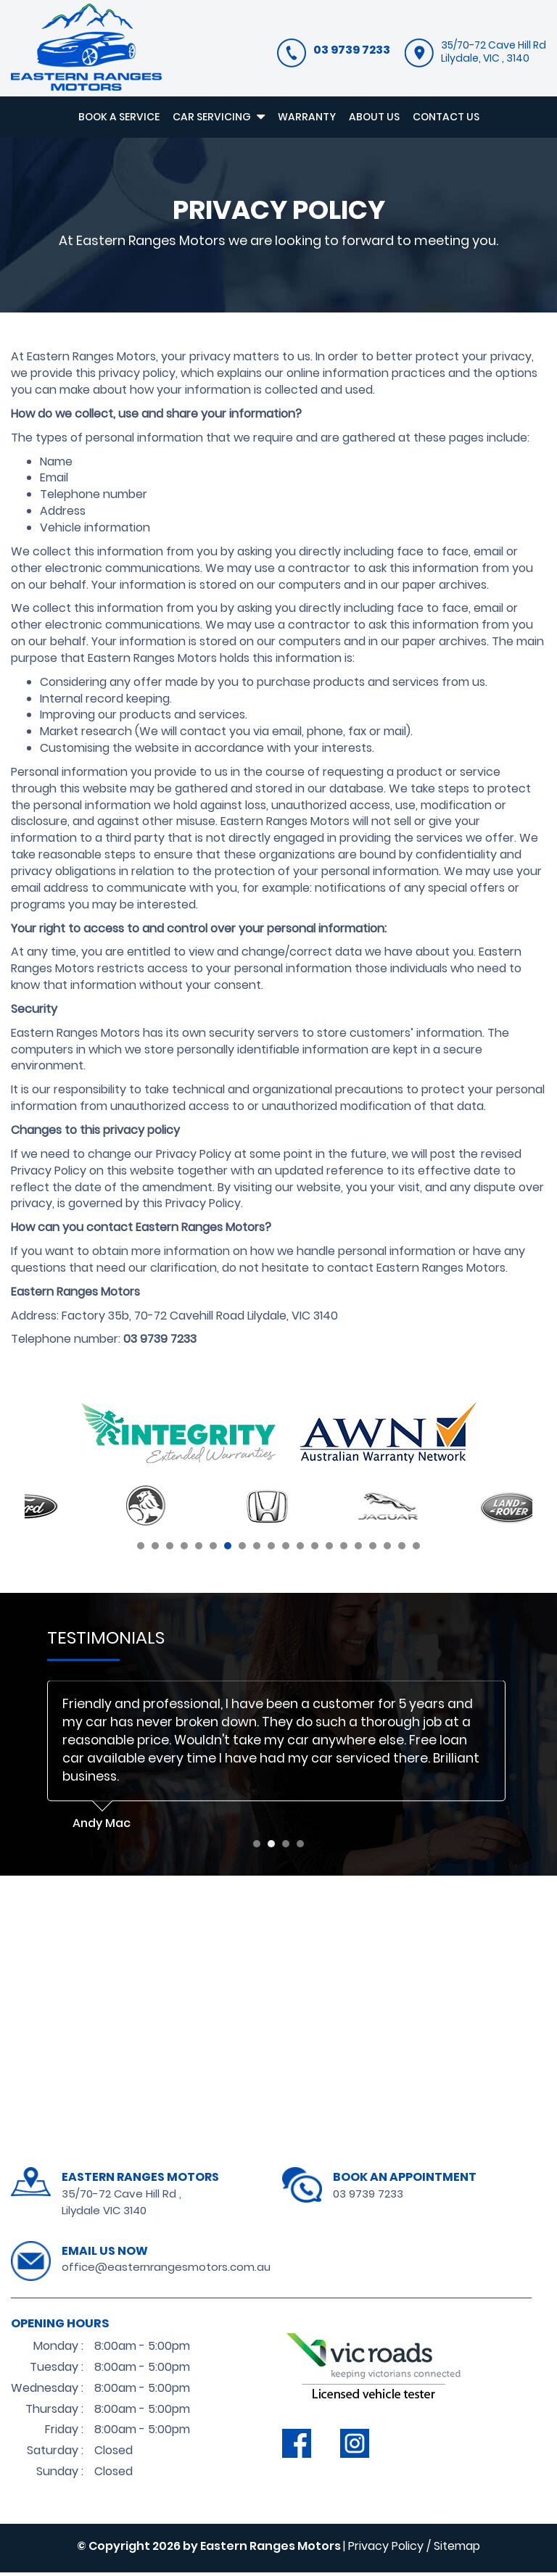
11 (285, 1548)
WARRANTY (307, 116)
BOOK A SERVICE (119, 116)
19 (401, 1548)
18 (387, 1548)
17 (372, 1548)
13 (314, 1548)
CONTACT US (446, 116)
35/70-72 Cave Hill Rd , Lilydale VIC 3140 (121, 2205)
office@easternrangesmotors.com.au (166, 2269)
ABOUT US (374, 116)
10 (271, 1548)
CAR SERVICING (219, 116)
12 (300, 1548)
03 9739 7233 (368, 2196)
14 (329, 1548)
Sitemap (457, 2548)
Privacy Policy (386, 2548)
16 (358, 1548)
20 (416, 1548)
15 (343, 1548)
